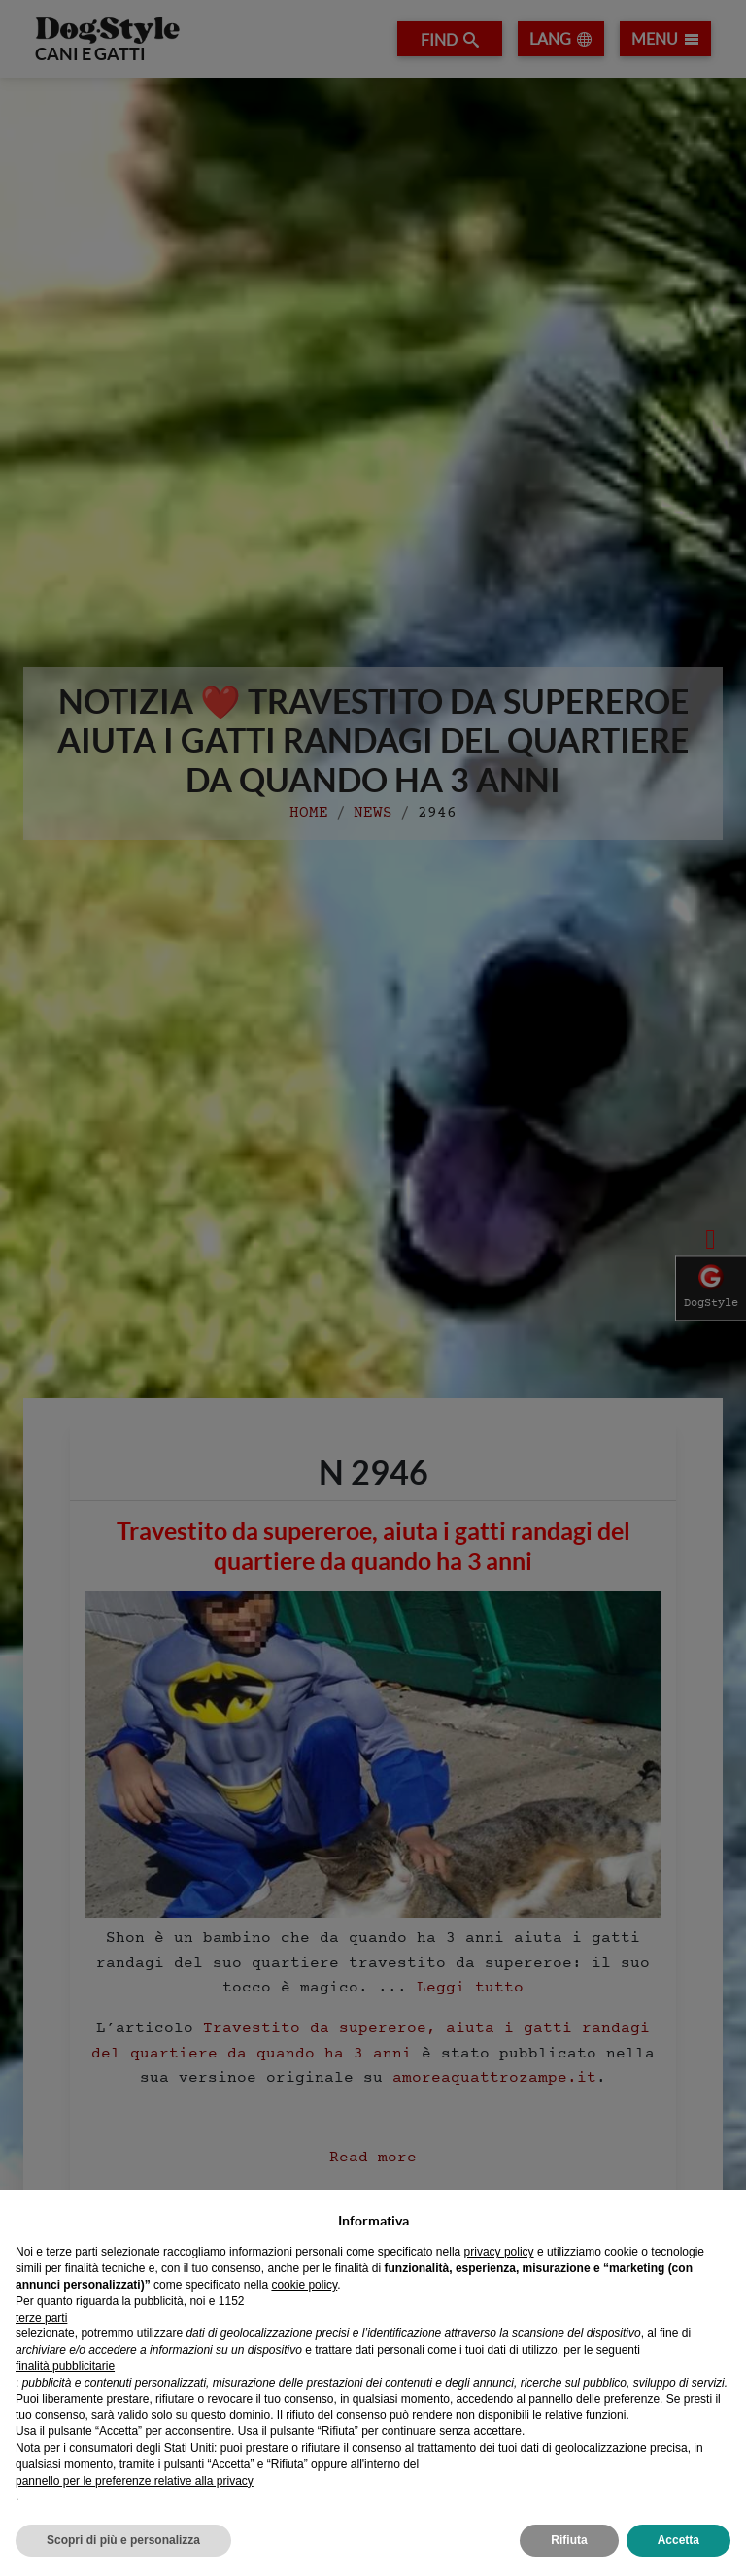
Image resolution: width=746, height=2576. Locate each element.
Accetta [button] (678, 2540)
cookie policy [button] (304, 2285)
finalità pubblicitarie (65, 2366)
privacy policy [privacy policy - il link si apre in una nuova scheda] (499, 2251)
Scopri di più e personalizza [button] (123, 2540)
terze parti (41, 2318)
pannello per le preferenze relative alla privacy (135, 2481)
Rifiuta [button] (569, 2540)
